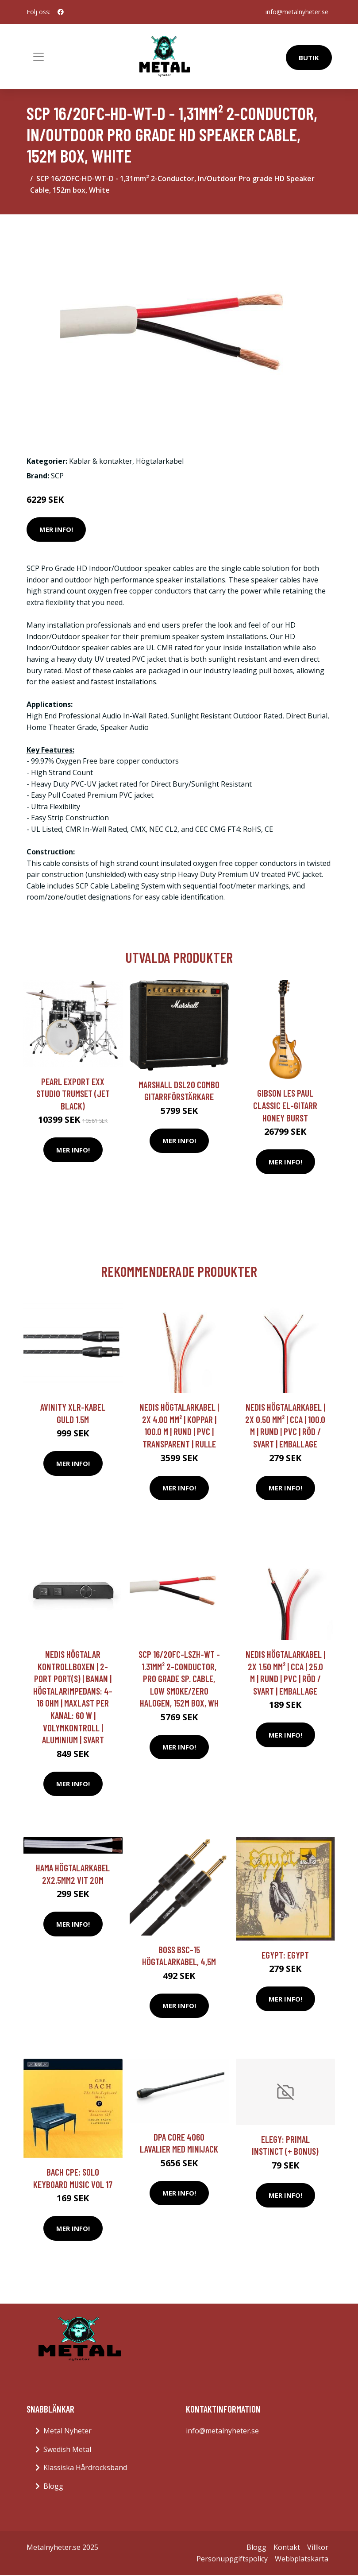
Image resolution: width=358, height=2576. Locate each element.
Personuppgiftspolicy (232, 2559)
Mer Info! (56, 529)
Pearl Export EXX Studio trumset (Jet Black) (73, 1093)
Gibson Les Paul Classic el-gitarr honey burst (285, 1105)
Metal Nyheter (67, 2431)
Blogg (53, 2486)
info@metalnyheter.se (297, 12)
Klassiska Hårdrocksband (85, 2467)
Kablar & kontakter (100, 461)
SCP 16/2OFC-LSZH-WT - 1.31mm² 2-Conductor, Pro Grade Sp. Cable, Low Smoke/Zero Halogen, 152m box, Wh (179, 1678)
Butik (309, 57)
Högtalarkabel (160, 461)
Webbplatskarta (301, 2559)
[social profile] (60, 12)
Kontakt (286, 2547)
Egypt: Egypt (285, 1954)
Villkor (317, 2547)
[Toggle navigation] (38, 56)
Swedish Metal (67, 2449)
